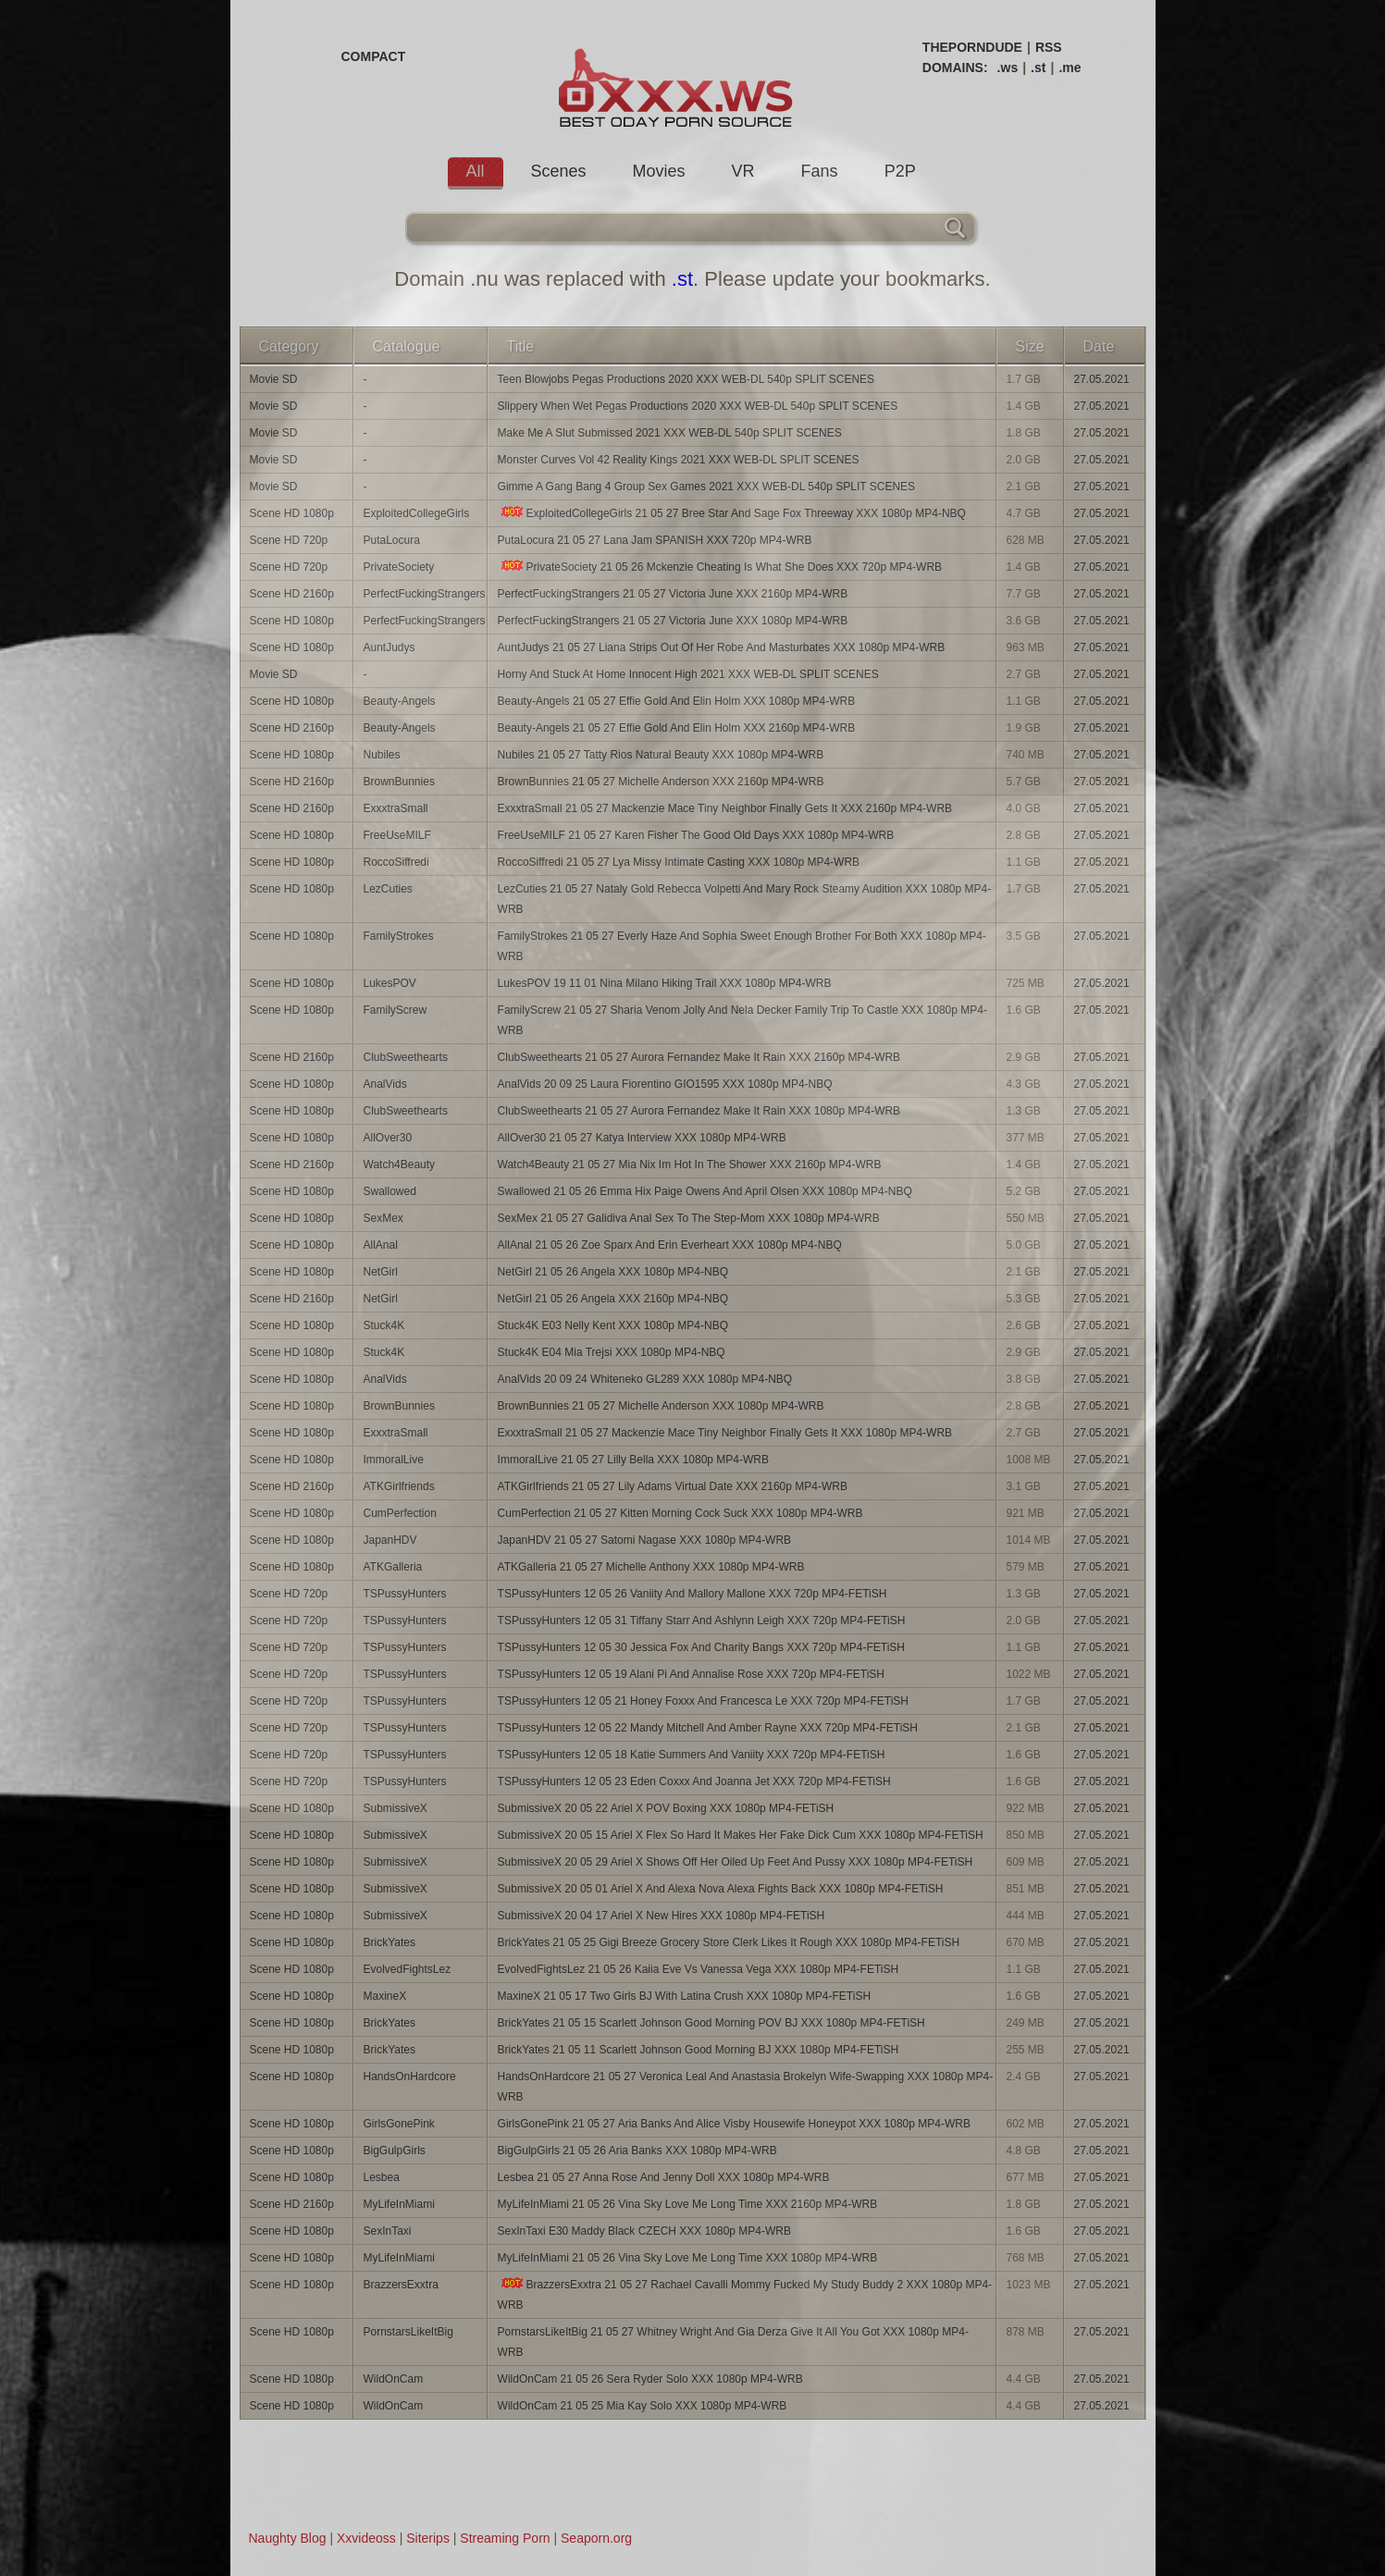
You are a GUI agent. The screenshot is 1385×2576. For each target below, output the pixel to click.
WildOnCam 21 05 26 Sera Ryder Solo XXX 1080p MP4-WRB (650, 2379)
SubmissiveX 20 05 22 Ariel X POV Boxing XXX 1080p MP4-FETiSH (666, 1808)
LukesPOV (390, 983)
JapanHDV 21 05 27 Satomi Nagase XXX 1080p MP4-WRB (645, 1540)
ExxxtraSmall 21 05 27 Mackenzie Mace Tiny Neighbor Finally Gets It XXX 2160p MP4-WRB (725, 808)
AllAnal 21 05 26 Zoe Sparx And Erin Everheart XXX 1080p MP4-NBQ (670, 1245)
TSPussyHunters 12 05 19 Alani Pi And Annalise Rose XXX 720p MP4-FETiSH (691, 1674)
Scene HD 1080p (292, 513)
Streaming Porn (505, 2538)
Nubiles (382, 754)
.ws (1008, 67)
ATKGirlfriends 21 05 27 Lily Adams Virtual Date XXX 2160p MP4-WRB (672, 1486)
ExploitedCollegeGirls (417, 513)
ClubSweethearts (406, 1057)
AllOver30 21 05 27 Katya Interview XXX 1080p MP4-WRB (642, 1137)
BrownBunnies (399, 781)
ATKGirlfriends (399, 1486)
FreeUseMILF (397, 835)
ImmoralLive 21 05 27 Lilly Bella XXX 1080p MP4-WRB (633, 1459)
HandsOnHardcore (410, 2076)
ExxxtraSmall (396, 808)
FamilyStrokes (399, 936)
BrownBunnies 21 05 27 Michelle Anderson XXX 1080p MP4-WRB (661, 1405)
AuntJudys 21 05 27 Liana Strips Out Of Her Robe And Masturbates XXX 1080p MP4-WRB (722, 647)
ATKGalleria (393, 1566)
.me (1069, 67)
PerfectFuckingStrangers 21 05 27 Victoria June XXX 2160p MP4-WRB (673, 593)
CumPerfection (400, 1513)
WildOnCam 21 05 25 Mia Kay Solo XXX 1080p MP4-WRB (642, 2405)
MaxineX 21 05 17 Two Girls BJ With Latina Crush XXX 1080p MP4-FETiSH (685, 1996)
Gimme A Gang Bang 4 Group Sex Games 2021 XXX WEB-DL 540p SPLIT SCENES (707, 486)
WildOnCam (394, 2379)
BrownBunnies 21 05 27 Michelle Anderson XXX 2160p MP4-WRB (661, 781)
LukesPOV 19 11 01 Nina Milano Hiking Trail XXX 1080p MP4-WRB (665, 983)
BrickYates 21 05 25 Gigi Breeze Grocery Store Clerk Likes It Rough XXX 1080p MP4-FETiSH (729, 1942)
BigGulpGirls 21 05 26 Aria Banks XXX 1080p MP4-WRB (637, 2150)
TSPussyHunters (405, 1593)
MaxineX (385, 1996)
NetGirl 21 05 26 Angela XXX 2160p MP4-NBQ (613, 1298)
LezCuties (388, 888)
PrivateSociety (399, 567)
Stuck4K (384, 1325)
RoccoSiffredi (396, 862)
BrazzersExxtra (401, 2284)
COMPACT (373, 56)
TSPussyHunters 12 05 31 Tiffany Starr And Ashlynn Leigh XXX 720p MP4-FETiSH (702, 1620)
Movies (659, 171)
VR (743, 171)
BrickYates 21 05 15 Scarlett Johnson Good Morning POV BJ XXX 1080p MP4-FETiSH (711, 2022)
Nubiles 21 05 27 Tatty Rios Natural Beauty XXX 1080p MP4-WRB (661, 754)
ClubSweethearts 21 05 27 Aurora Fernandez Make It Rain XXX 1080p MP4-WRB (699, 1110)
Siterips (428, 2538)
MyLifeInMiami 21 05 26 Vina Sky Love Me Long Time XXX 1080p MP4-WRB (688, 2257)
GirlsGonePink (399, 2123)
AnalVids (385, 1084)
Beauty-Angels (400, 701)
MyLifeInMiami (399, 2204)
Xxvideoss (366, 2538)
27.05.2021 (1102, 379)
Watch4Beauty (400, 1164)
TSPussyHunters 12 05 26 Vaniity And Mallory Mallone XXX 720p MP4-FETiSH (692, 1593)
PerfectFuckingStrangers (425, 593)
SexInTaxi (388, 2231)
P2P (900, 171)
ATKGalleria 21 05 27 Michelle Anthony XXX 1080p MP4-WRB (651, 1566)
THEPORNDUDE (972, 47)
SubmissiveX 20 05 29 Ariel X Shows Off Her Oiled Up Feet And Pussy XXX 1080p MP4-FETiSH (735, 1861)
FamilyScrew (395, 1010)
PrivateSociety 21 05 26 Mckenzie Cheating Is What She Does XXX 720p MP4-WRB (720, 566)
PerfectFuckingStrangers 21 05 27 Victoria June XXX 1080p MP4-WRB (673, 620)
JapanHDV (390, 1540)
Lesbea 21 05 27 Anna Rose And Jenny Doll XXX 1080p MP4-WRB (664, 2177)
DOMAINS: (955, 67)
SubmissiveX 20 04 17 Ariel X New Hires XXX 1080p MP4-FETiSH (661, 1915)
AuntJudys (389, 647)
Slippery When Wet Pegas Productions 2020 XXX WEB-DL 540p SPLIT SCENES (698, 406)
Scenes (559, 171)
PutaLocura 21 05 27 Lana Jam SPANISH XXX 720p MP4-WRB (655, 540)
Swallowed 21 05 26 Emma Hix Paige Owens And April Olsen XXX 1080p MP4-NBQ (705, 1191)
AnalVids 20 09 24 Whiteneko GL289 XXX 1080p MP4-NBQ (645, 1379)
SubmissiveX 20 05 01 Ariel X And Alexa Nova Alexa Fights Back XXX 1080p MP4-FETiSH (721, 1888)
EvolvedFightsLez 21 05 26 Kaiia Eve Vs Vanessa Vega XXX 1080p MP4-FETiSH (698, 1969)
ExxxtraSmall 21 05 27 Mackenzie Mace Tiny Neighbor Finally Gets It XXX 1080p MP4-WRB (725, 1432)
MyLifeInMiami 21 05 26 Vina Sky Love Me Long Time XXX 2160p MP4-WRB (688, 2204)
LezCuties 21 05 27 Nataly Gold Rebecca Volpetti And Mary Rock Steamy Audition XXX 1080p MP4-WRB (745, 899)
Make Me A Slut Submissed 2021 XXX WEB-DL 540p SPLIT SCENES (670, 432)
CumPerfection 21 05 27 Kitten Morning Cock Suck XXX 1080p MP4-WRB (680, 1513)
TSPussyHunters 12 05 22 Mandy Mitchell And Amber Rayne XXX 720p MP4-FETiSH (708, 1727)
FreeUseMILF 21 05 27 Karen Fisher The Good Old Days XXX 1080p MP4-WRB (696, 835)
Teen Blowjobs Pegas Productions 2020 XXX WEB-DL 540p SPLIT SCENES (686, 379)
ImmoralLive (394, 1459)
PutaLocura (392, 540)
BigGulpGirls (395, 2150)
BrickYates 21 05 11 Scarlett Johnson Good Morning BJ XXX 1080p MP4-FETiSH (698, 2049)
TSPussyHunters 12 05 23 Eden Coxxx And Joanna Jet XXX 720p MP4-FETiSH (694, 1781)
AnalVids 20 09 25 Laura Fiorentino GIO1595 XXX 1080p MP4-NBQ (665, 1084)
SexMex (383, 1218)
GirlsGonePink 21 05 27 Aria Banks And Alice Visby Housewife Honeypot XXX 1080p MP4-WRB (734, 2123)
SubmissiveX (395, 1808)
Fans (819, 171)
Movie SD (274, 379)
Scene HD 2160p (292, 593)
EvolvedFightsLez (407, 1969)
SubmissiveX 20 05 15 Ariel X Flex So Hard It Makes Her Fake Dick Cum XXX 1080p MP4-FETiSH (740, 1835)
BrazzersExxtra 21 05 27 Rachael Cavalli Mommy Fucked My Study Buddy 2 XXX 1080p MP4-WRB (745, 2294)
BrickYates (389, 1942)
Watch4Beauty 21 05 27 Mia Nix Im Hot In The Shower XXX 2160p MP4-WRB (690, 1164)
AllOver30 (388, 1137)
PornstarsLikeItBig (408, 2331)
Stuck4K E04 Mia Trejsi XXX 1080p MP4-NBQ (611, 1352)
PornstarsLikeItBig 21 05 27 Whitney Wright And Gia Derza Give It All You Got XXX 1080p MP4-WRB (733, 2342)
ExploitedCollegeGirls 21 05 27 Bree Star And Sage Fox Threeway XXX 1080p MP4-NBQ (732, 513)
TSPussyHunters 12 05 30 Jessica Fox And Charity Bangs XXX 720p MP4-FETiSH (701, 1647)
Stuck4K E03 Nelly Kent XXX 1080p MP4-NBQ (613, 1325)
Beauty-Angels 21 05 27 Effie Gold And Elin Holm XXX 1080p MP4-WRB (677, 701)
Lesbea (382, 2177)
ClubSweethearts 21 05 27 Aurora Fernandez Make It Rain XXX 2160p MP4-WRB (699, 1057)
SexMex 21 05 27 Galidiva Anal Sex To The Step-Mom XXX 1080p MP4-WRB (689, 1218)
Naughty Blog (288, 2538)
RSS (1048, 47)
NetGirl (381, 1271)
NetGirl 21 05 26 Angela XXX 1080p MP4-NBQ (613, 1271)
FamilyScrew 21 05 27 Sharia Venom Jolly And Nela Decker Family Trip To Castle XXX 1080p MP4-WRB (742, 1020)
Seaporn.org (596, 2538)
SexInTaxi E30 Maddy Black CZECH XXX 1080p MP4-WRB (644, 2231)
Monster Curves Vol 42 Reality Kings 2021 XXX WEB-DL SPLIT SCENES (678, 459)
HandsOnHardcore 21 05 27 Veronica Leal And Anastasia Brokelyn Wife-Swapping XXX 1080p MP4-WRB (746, 2086)
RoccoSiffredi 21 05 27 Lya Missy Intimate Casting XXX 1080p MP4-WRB (679, 862)
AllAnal (381, 1245)
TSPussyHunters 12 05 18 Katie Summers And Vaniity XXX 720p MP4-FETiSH (691, 1754)
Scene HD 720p (289, 540)
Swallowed (390, 1191)
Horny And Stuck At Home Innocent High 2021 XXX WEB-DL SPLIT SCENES (688, 674)
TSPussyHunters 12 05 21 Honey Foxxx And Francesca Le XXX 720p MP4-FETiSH (703, 1701)
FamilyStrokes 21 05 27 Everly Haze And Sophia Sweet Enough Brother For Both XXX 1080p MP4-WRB (742, 946)
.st (1038, 67)
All (475, 171)
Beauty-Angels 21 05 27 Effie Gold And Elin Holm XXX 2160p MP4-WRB (677, 727)
